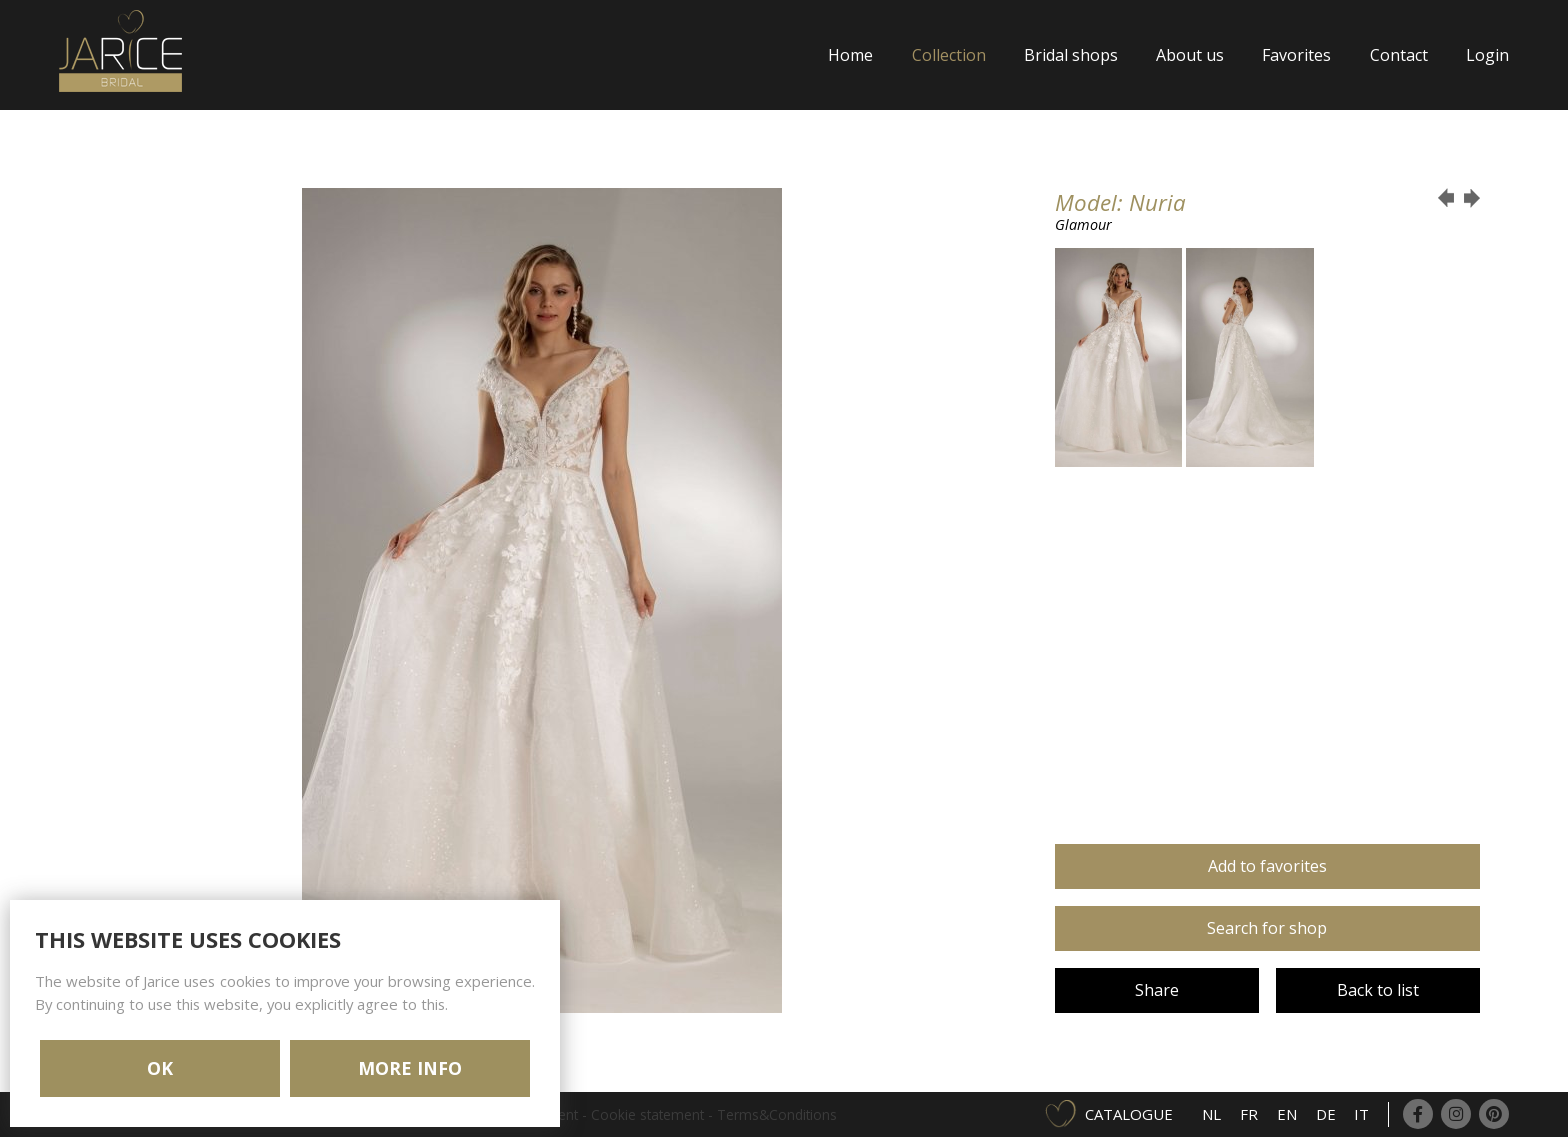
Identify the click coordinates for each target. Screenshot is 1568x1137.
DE (1326, 1114)
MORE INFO (410, 1068)
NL (1211, 1114)
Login (1487, 55)
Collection (949, 55)
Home (850, 55)
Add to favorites (1267, 866)
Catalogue (1129, 1114)
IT (1361, 1114)
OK (160, 1068)
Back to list (1378, 990)
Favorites (1296, 55)
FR (1249, 1114)
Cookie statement (647, 1114)
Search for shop (1267, 928)
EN (1287, 1114)
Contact (1399, 55)
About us (1190, 55)
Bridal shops (1071, 55)
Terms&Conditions (777, 1114)
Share (1157, 990)
